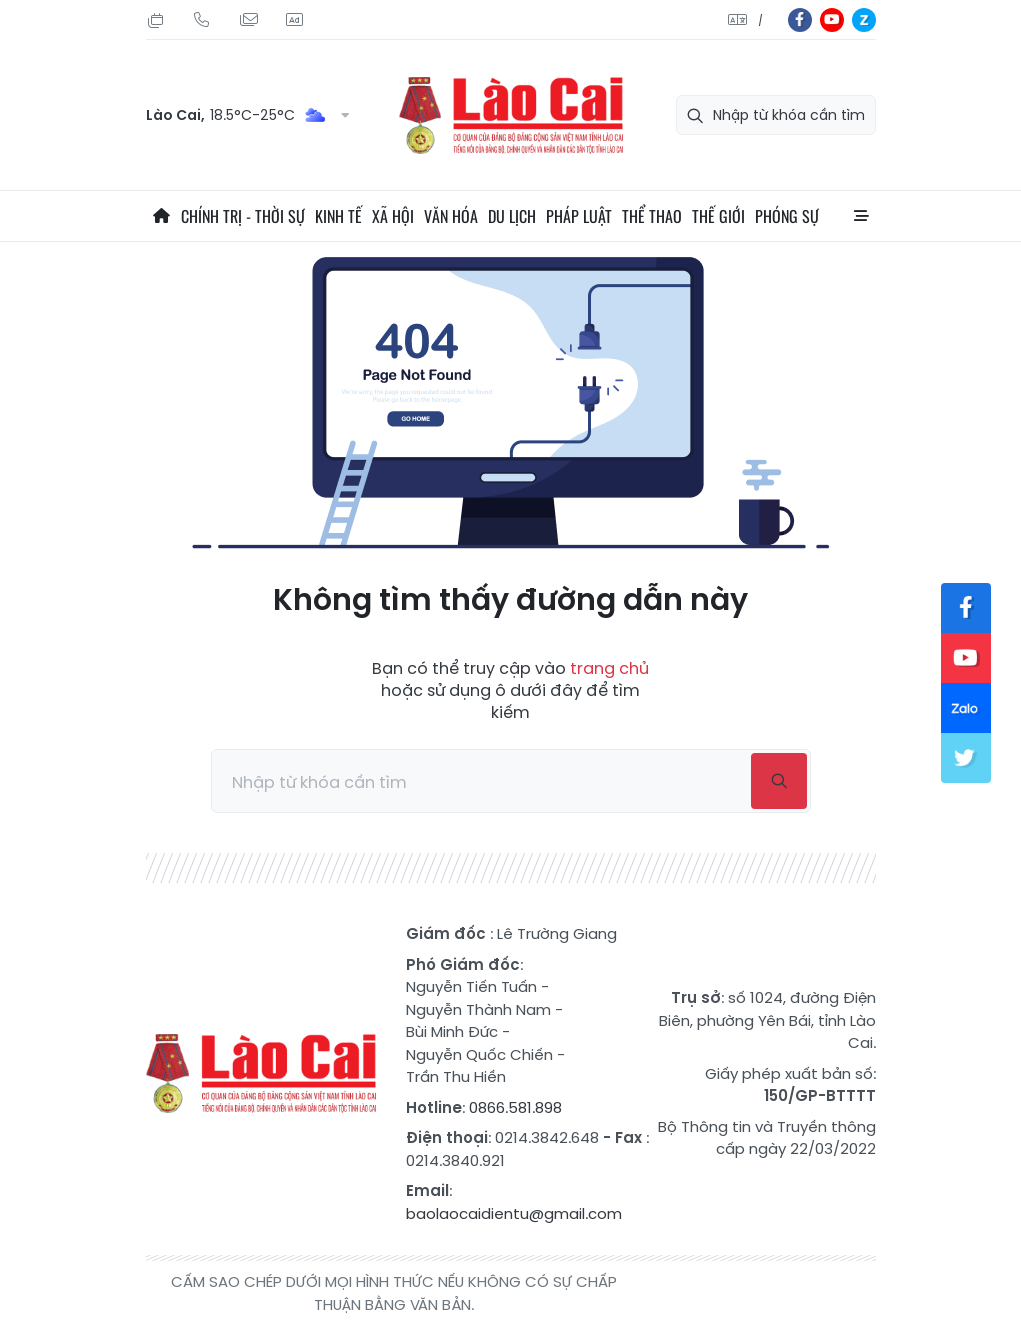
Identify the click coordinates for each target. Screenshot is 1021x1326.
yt (832, 20)
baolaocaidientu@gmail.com (514, 1213)
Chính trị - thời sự (243, 216)
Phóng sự (787, 216)
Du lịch (512, 216)
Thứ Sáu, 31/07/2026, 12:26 (156, 20)
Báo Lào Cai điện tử (511, 115)
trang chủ (609, 668)
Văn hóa (451, 216)
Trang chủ (161, 216)
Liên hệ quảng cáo (294, 20)
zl (864, 20)
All (861, 216)
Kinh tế (338, 216)
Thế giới (718, 216)
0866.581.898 (515, 1107)
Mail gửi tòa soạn (248, 20)
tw (966, 758)
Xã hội (393, 216)
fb (800, 20)
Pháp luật (579, 216)
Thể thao (652, 216)
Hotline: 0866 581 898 (202, 20)
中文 (760, 20)
